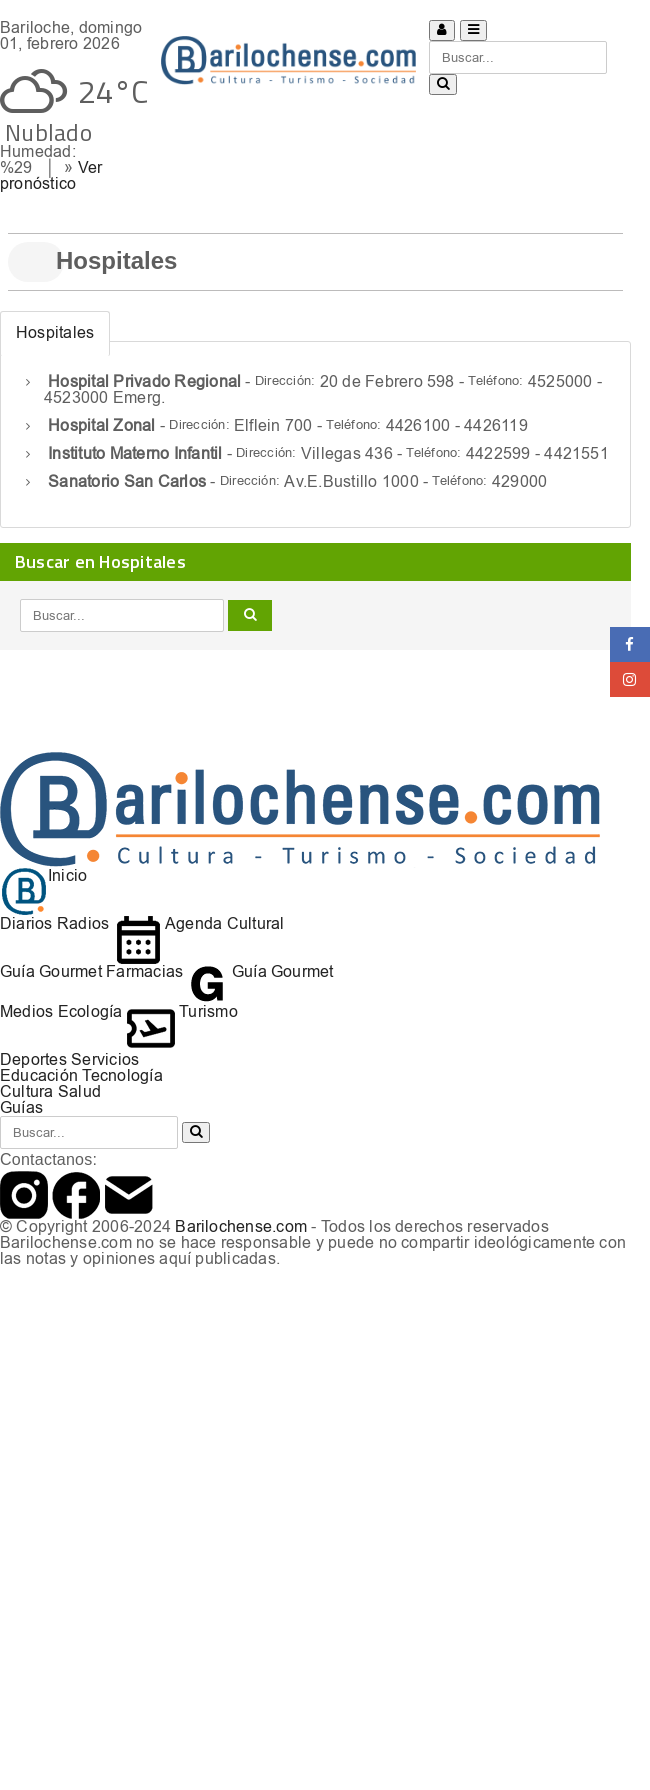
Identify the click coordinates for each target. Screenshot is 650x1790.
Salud (79, 1091)
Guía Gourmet (51, 971)
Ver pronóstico (51, 175)
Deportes (33, 1059)
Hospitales (55, 332)
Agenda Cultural (199, 923)
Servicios (105, 1059)
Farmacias (144, 971)
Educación (39, 1075)
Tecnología (122, 1075)
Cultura (27, 1091)
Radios (83, 923)
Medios (26, 1011)
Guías (21, 1107)
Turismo (182, 1011)
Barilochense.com (241, 1226)
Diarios (26, 923)
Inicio (43, 875)
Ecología (90, 1011)
